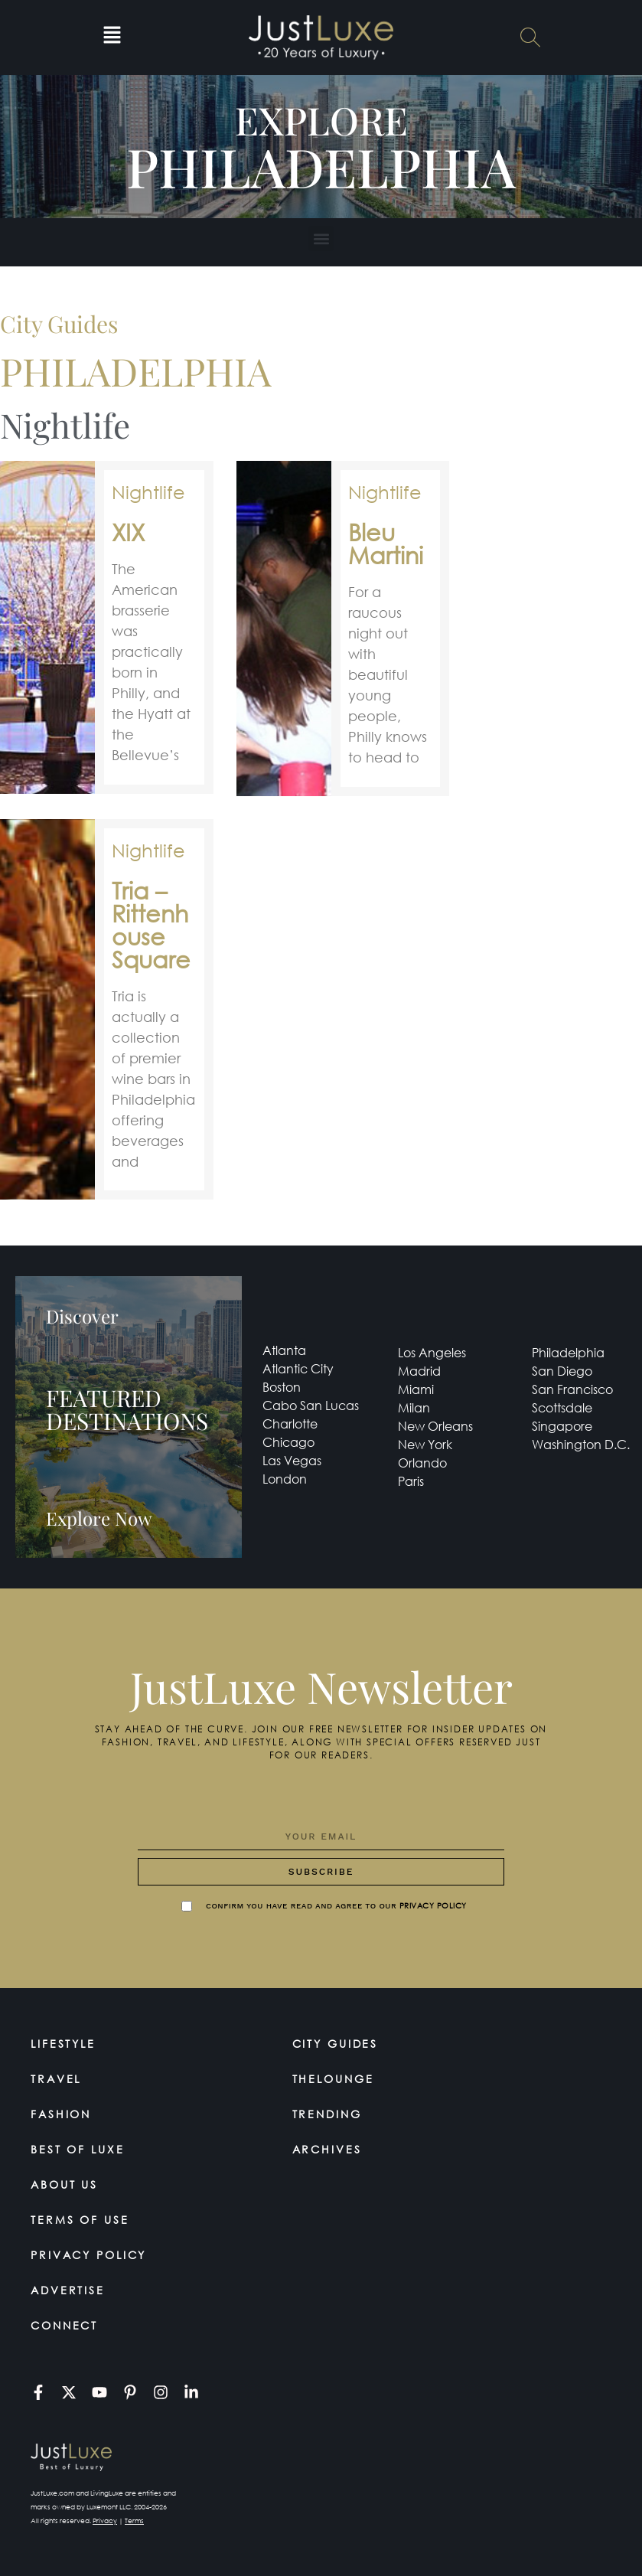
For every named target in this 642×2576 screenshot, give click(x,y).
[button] (112, 38)
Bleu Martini (385, 543)
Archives (327, 2149)
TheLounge (333, 2079)
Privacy (105, 2520)
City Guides (336, 2043)
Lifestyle (63, 2043)
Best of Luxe (78, 2149)
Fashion (61, 2114)
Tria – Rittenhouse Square (151, 924)
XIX (128, 531)
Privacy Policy (89, 2255)
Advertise (68, 2290)
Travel (56, 2079)
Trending (327, 2114)
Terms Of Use (80, 2219)
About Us (65, 2184)
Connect (65, 2325)
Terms (134, 2520)
